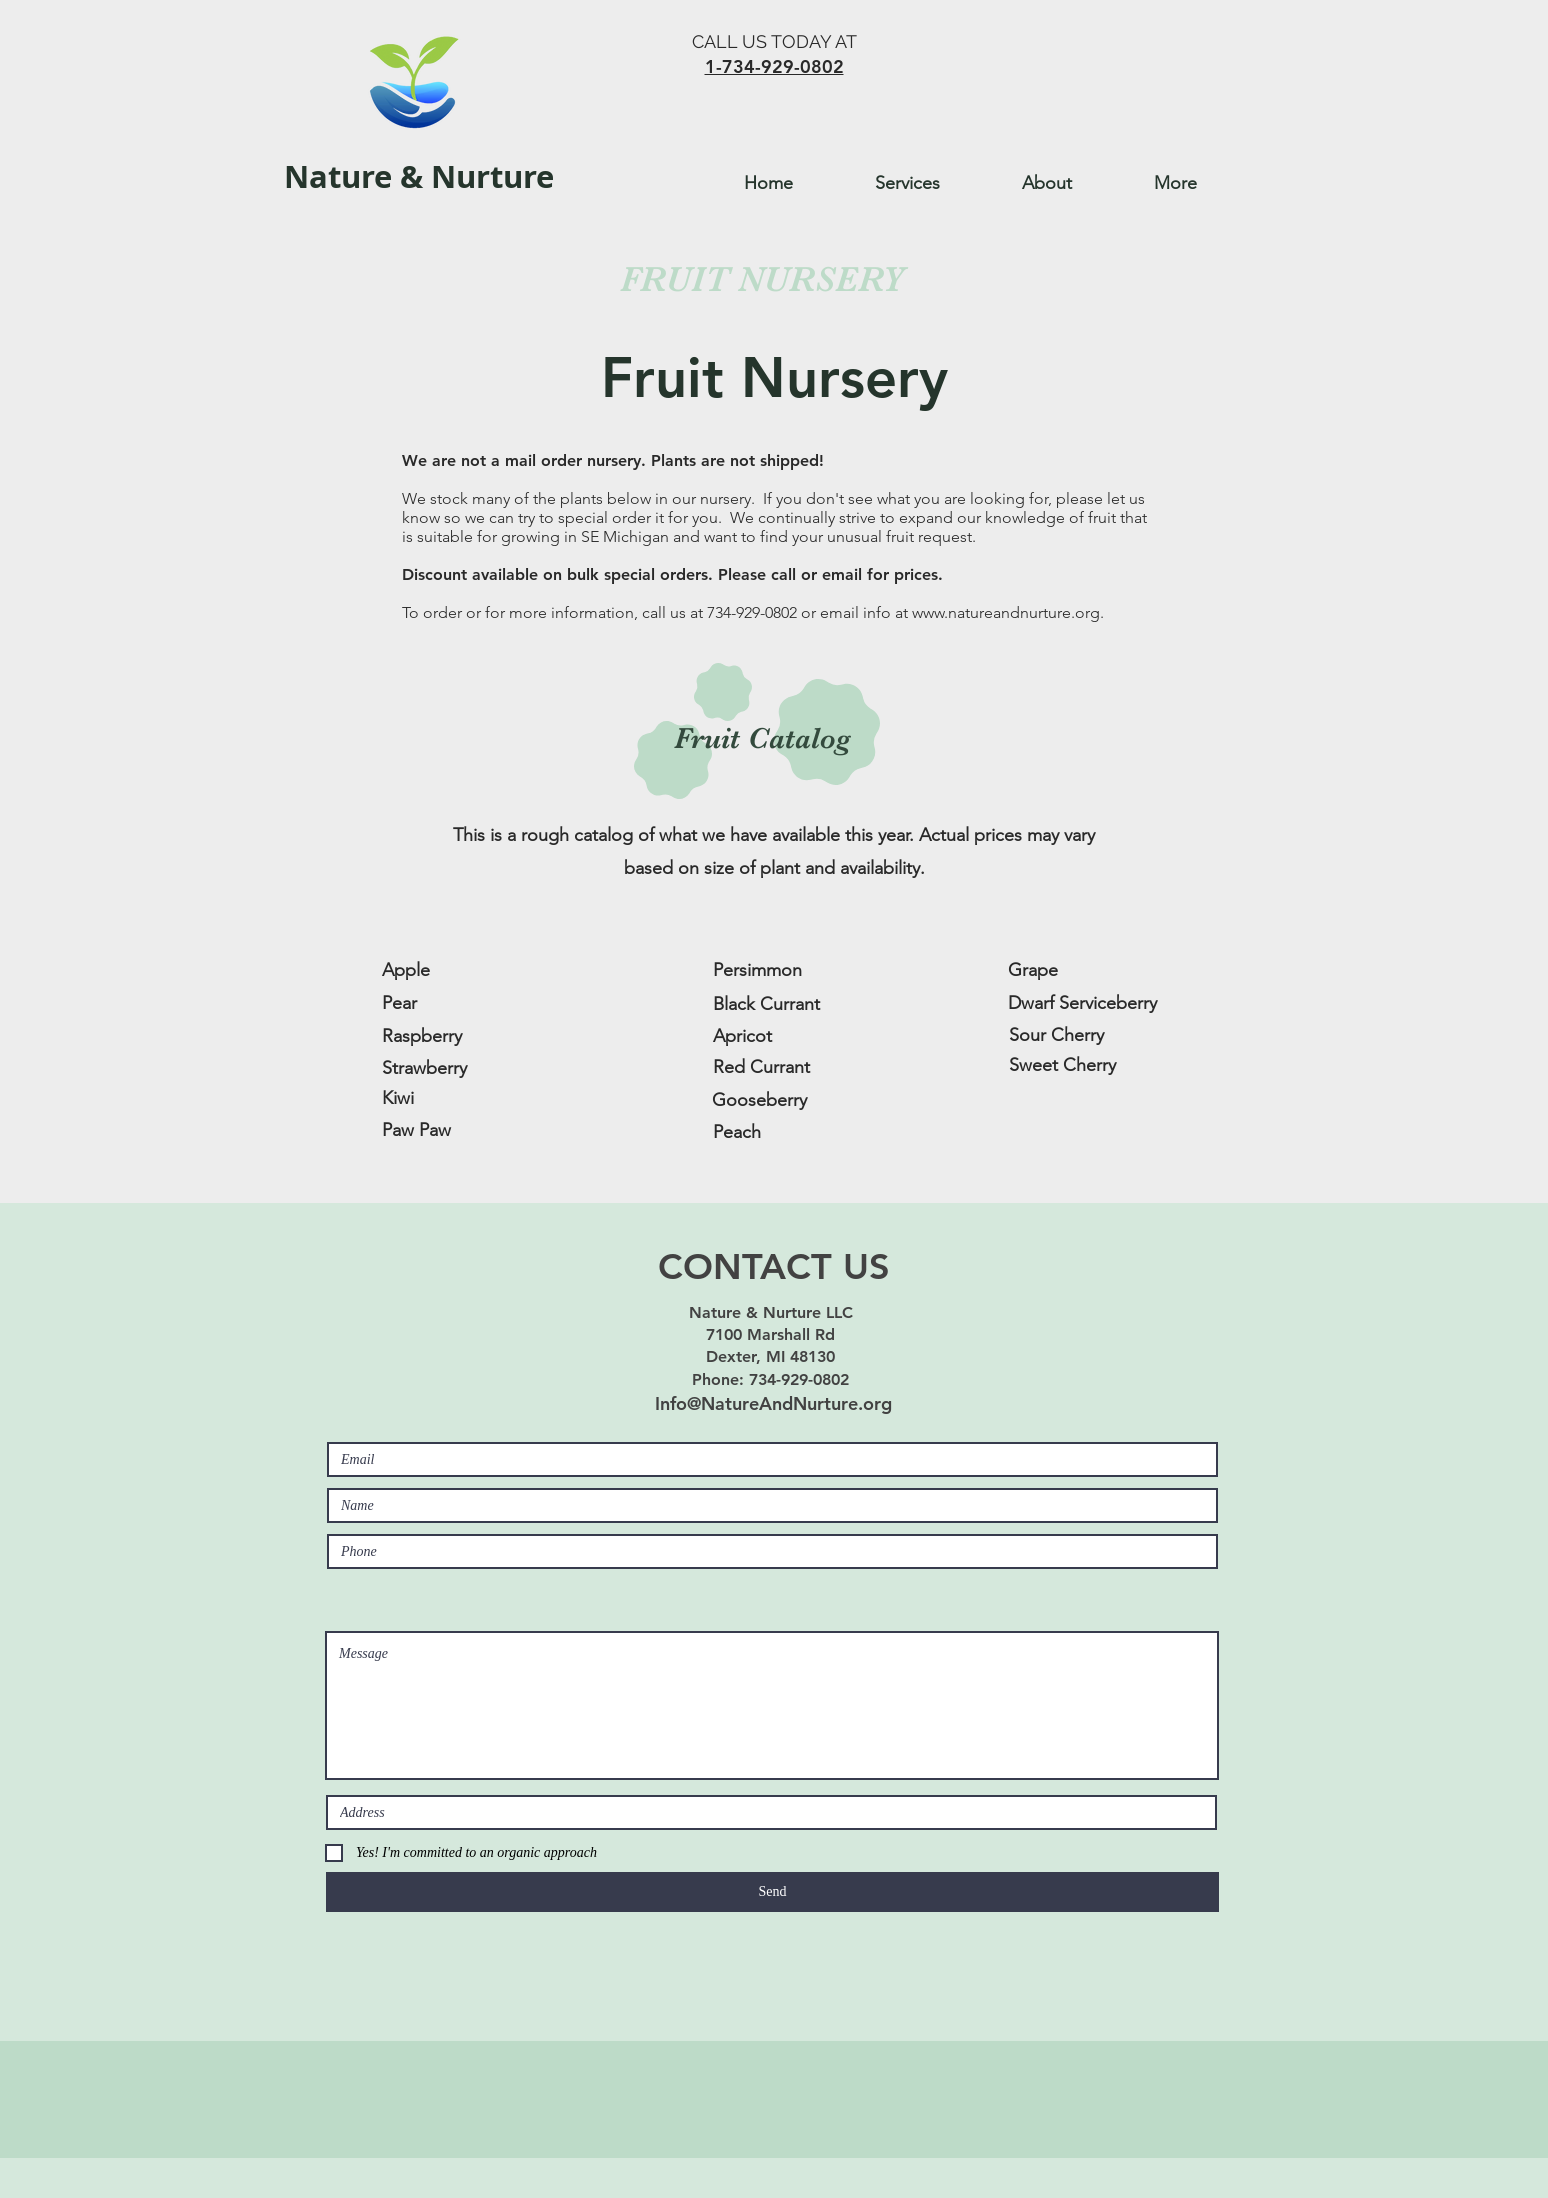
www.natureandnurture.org (1006, 612)
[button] (933, 183)
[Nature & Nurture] (423, 177)
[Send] (772, 1892)
